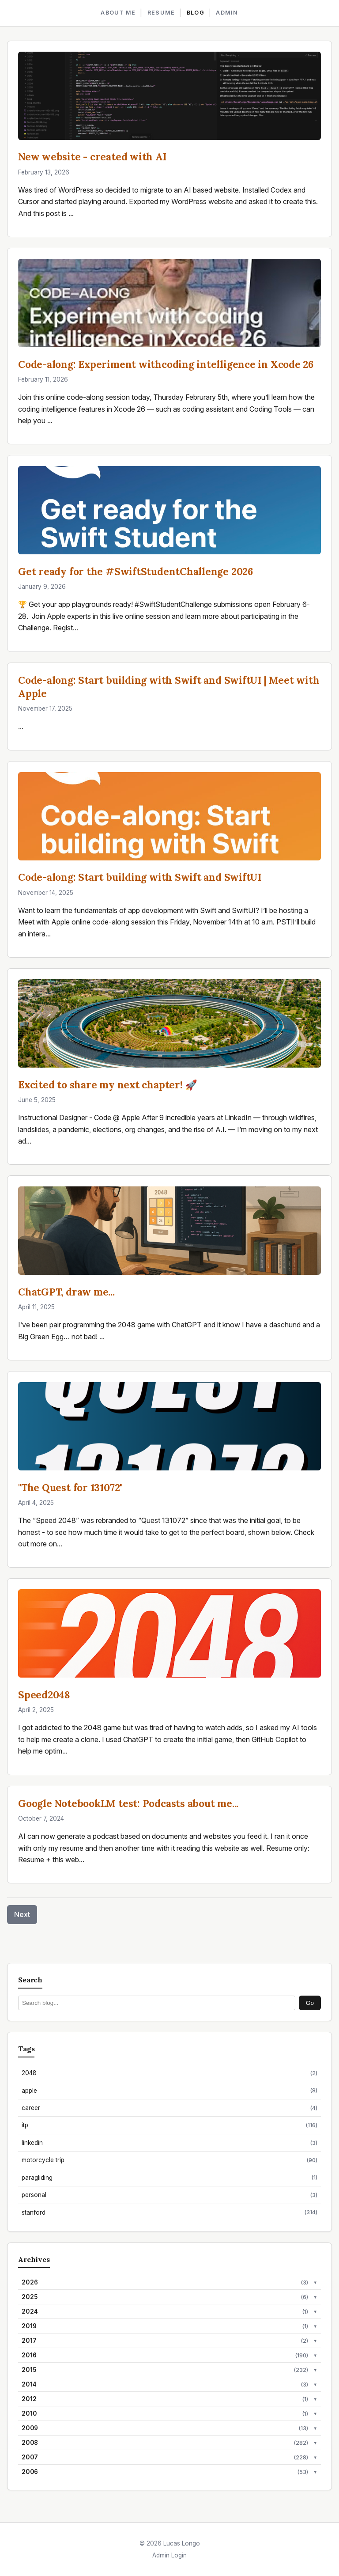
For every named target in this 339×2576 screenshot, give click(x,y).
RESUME (161, 12)
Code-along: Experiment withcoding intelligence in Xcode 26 (165, 364)
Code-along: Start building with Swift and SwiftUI (139, 877)
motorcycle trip (169, 2160)
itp (169, 2125)
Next (22, 1914)
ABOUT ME (118, 12)
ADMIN (227, 12)
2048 (169, 2073)
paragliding (169, 2177)
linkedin (169, 2143)
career (169, 2108)
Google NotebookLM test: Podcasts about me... (128, 1803)
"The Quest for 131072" (70, 1487)
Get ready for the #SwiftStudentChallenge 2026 (135, 571)
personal (169, 2195)
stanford (169, 2212)
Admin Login (169, 2555)
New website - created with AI (92, 156)
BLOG (195, 12)
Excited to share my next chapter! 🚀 (107, 1084)
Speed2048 (44, 1694)
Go (310, 2003)
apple (169, 2090)
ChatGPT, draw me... (66, 1291)
